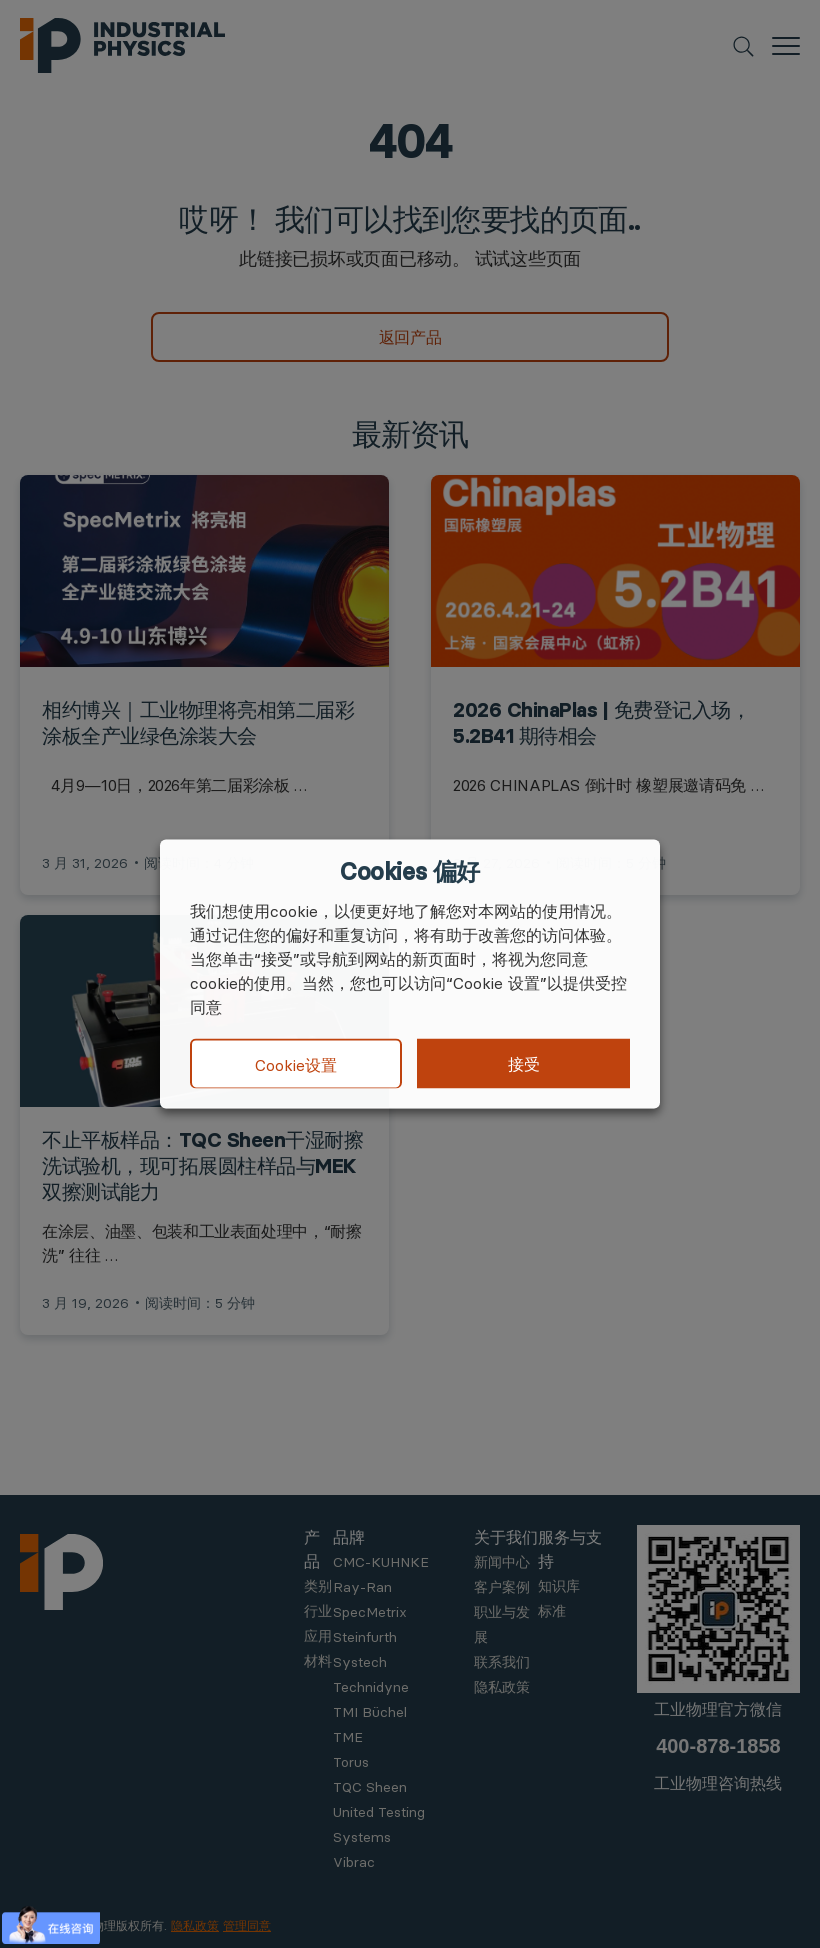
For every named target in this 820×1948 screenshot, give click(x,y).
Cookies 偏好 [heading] (409, 872)
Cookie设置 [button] (296, 1064)
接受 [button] (524, 1064)
